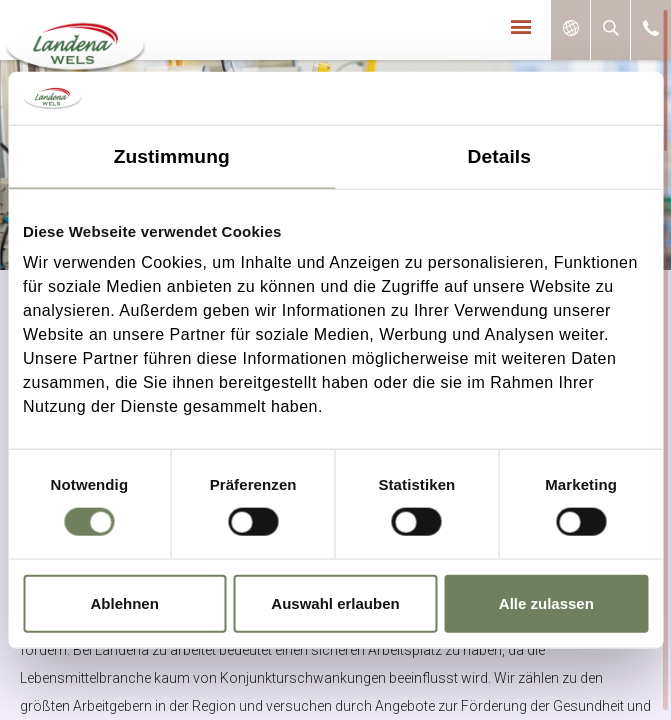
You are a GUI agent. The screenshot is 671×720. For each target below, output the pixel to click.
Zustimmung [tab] (172, 155)
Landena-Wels (70, 37)
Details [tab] (499, 155)
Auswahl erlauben (335, 602)
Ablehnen (125, 602)
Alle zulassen (546, 602)
